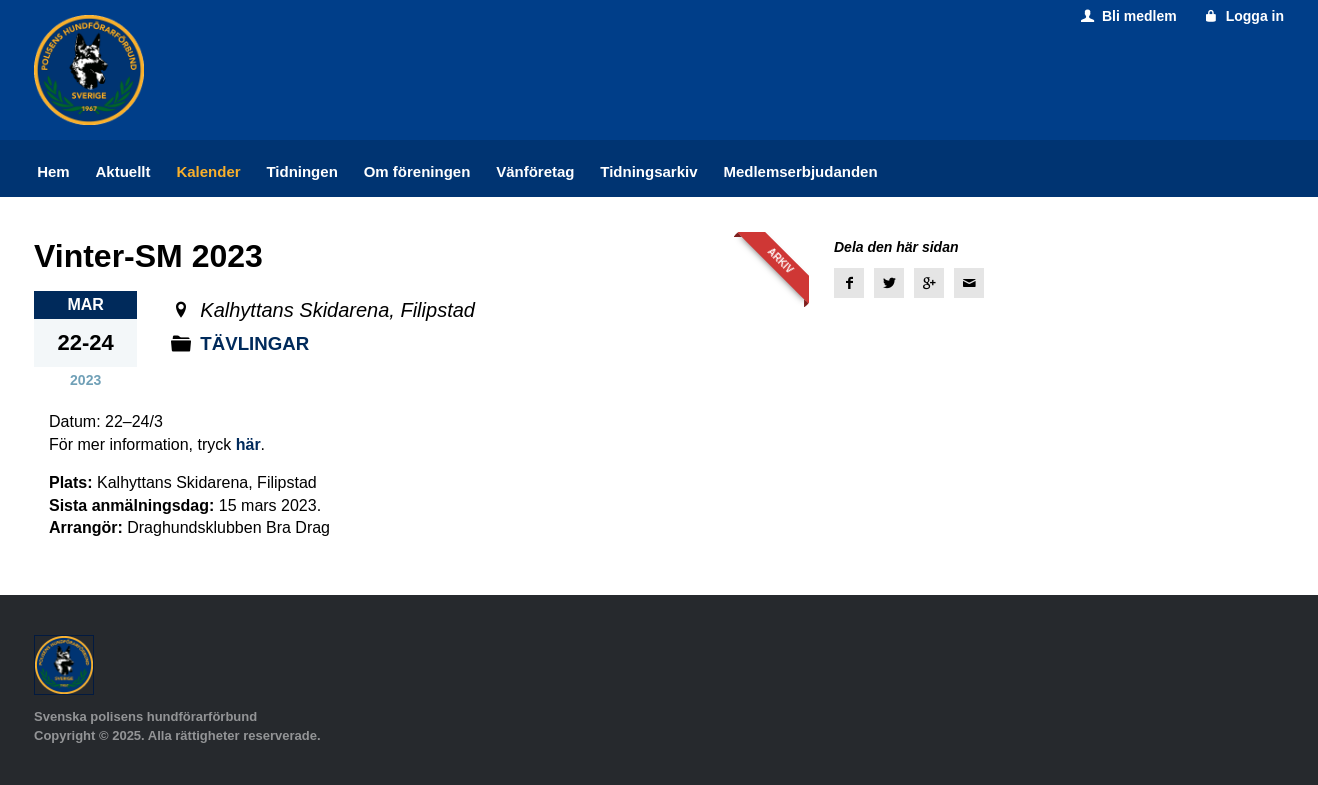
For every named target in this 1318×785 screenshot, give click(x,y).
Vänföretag (535, 171)
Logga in (1242, 16)
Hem (53, 171)
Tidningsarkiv (648, 171)
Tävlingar (258, 343)
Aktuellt (123, 171)
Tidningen (301, 171)
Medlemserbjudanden (800, 171)
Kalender (208, 171)
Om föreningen (417, 171)
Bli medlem (1126, 16)
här (248, 444)
